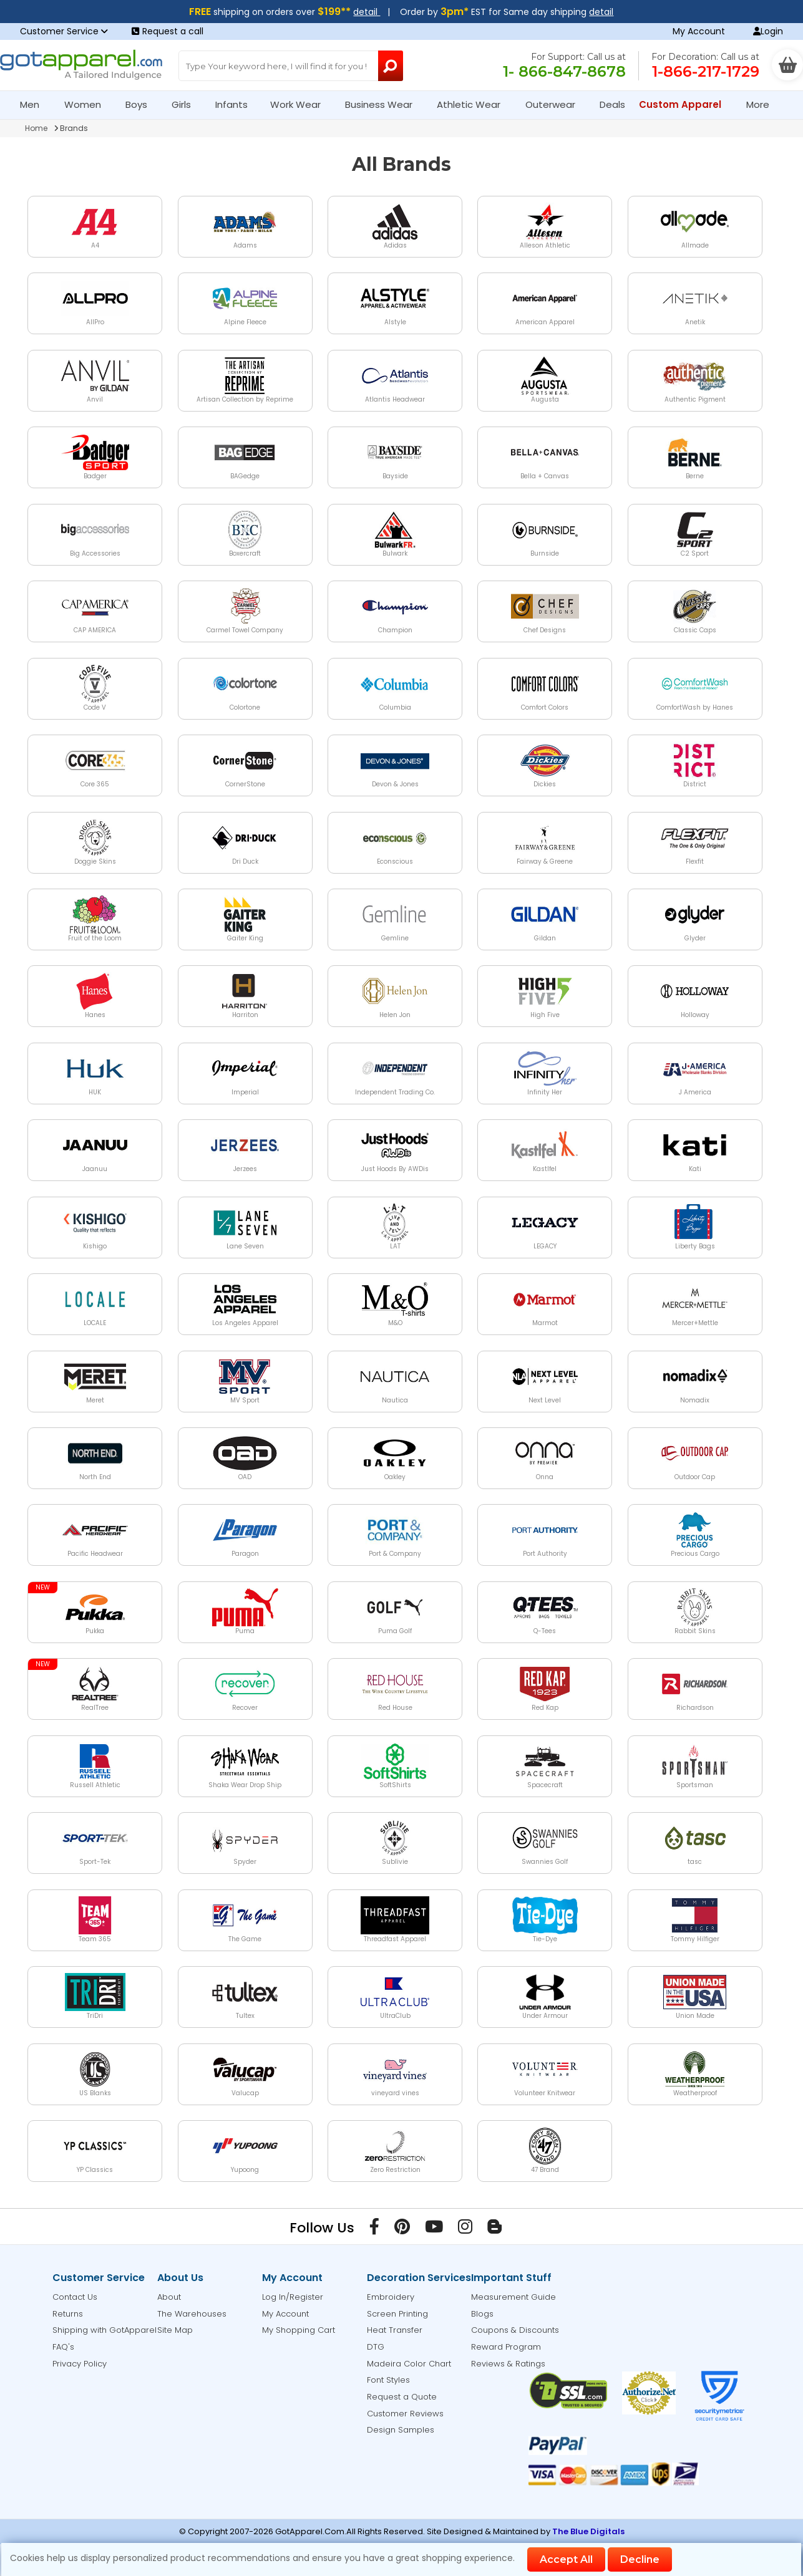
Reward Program (506, 2347)
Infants (235, 104)
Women (88, 104)
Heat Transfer (394, 2330)
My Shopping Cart (298, 2330)
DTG (375, 2347)
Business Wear (384, 104)
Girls (187, 104)
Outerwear (555, 104)
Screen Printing (397, 2314)
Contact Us (74, 2297)
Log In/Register (292, 2297)
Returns (67, 2314)
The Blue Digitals (588, 2531)
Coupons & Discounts (515, 2330)
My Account (699, 31)
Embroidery (390, 2297)
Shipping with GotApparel (104, 2330)
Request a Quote (402, 2397)
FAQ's (63, 2347)
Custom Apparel (685, 104)
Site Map (175, 2330)
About (169, 2297)
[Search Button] (390, 66)
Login (768, 31)
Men (35, 104)
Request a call (167, 31)
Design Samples (400, 2430)
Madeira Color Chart (409, 2364)
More (763, 104)
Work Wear (300, 104)
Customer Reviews (405, 2413)
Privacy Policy (79, 2364)
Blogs (482, 2314)
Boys (141, 104)
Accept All (566, 2559)
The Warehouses (191, 2314)
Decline (639, 2559)
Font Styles (388, 2380)
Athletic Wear (474, 104)
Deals (612, 104)
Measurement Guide (513, 2297)
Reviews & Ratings (508, 2364)
